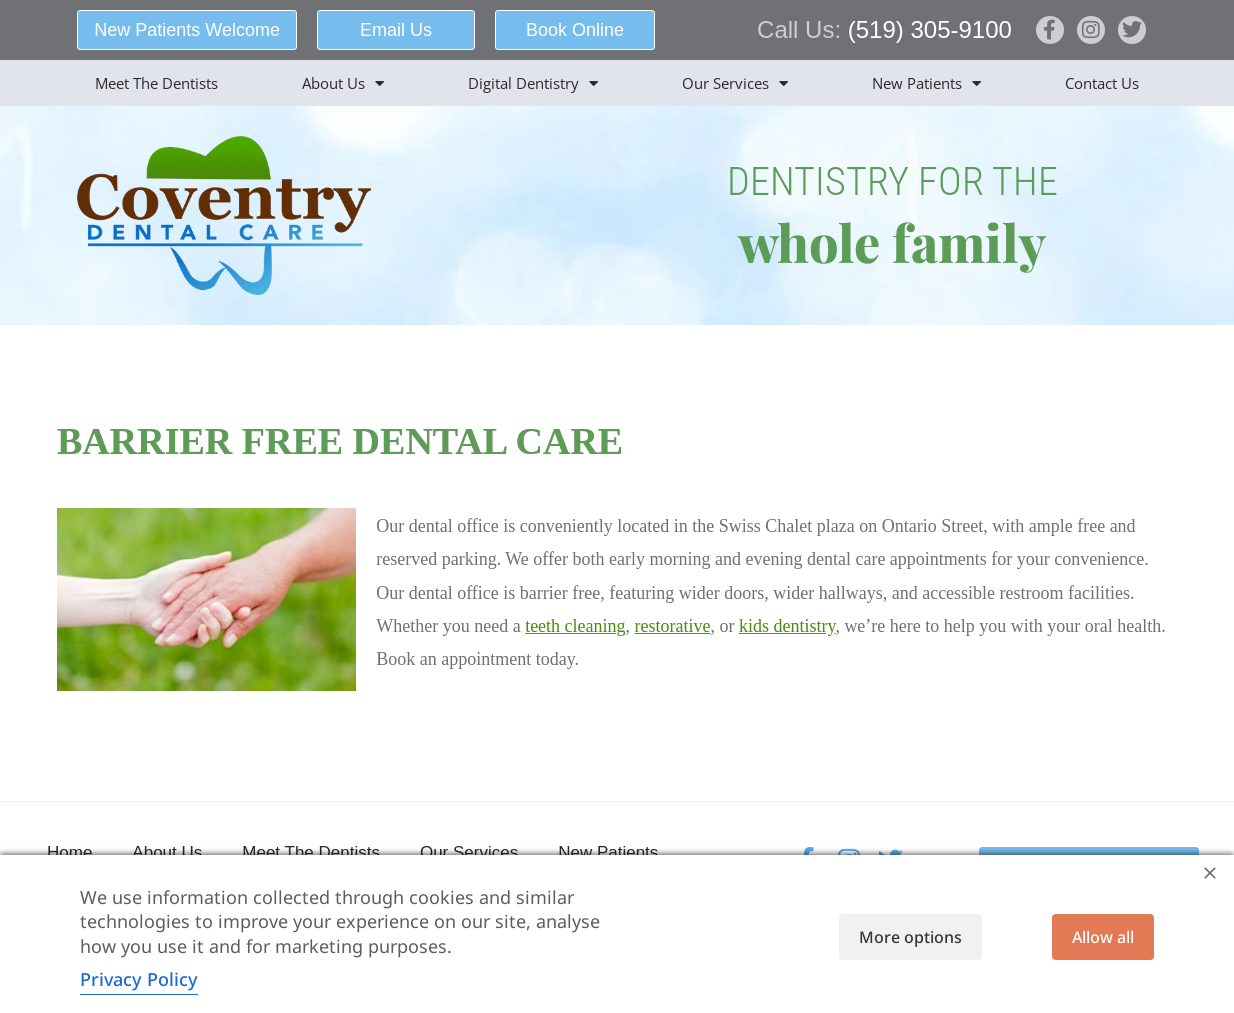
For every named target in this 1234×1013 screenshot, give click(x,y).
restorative (673, 626)
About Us (343, 83)
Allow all (1103, 937)
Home (69, 852)
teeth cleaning (575, 626)
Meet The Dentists (156, 83)
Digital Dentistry (533, 83)
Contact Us (1102, 83)
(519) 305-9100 (930, 29)
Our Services (735, 83)
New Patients (926, 83)
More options (910, 937)
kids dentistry (787, 626)
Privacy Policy (139, 979)
